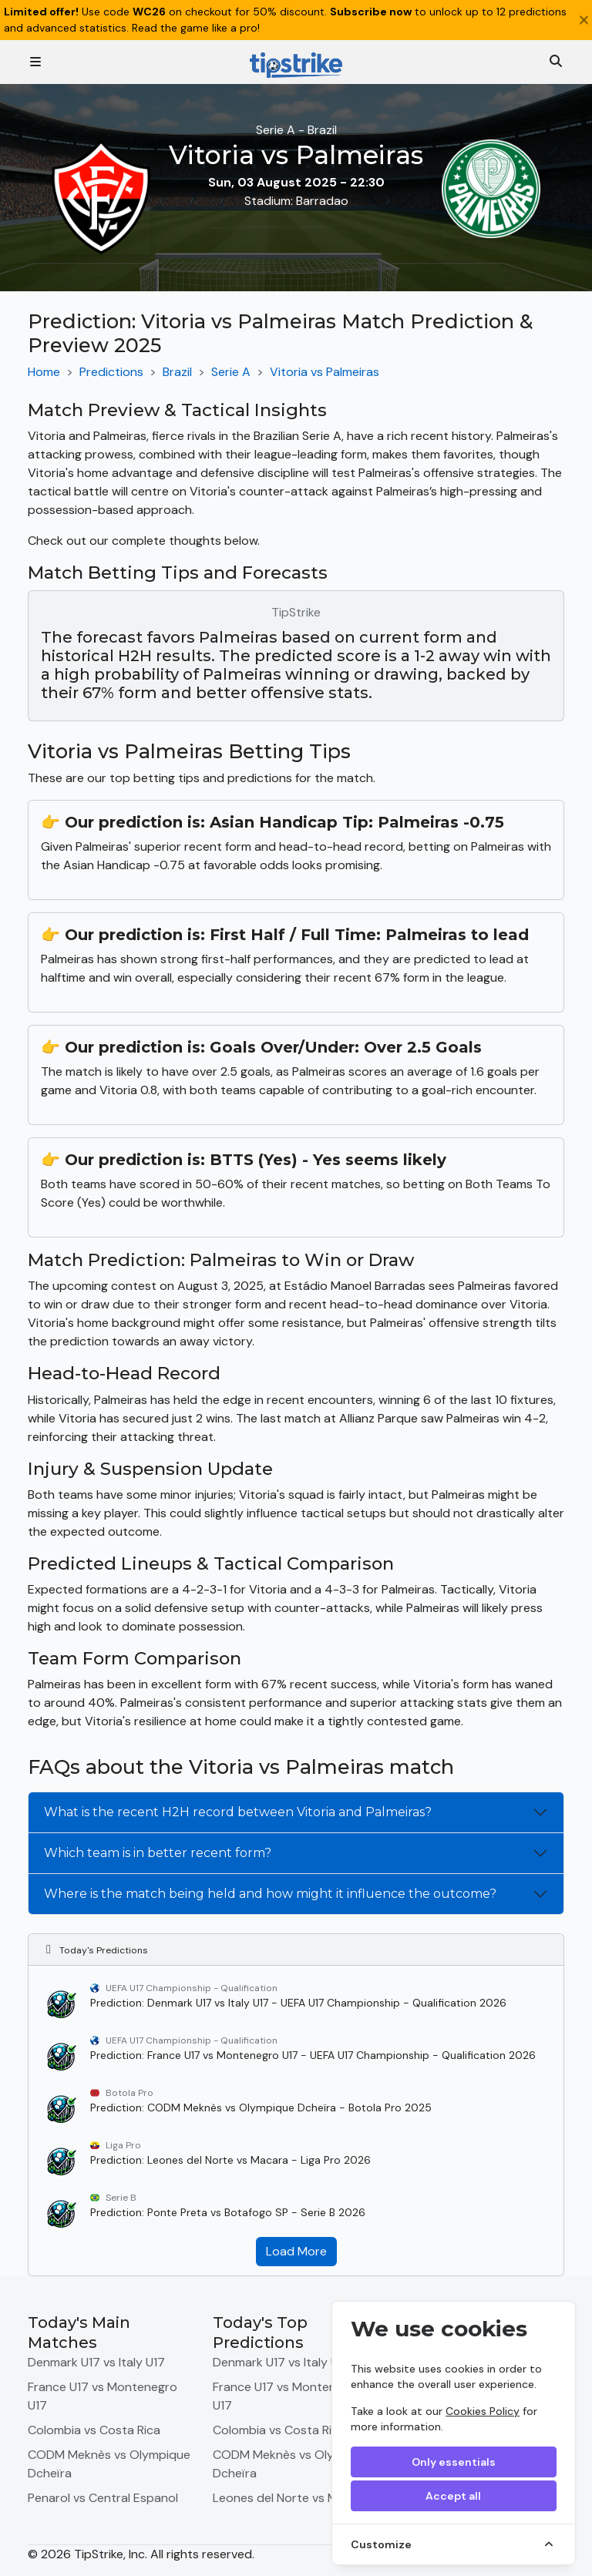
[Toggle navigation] (35, 62)
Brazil (177, 372)
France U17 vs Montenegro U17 (102, 2396)
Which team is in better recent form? (157, 1853)
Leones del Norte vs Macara (291, 2498)
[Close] (584, 20)
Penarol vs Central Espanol (103, 2498)
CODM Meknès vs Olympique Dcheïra (109, 2464)
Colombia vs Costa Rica (94, 2430)
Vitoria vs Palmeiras (324, 372)
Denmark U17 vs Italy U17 (96, 2362)
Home (44, 372)
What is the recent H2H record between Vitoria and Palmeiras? (238, 1812)
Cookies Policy (483, 2411)
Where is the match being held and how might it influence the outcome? (270, 1893)
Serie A (231, 372)
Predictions (111, 372)
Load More (296, 2251)
